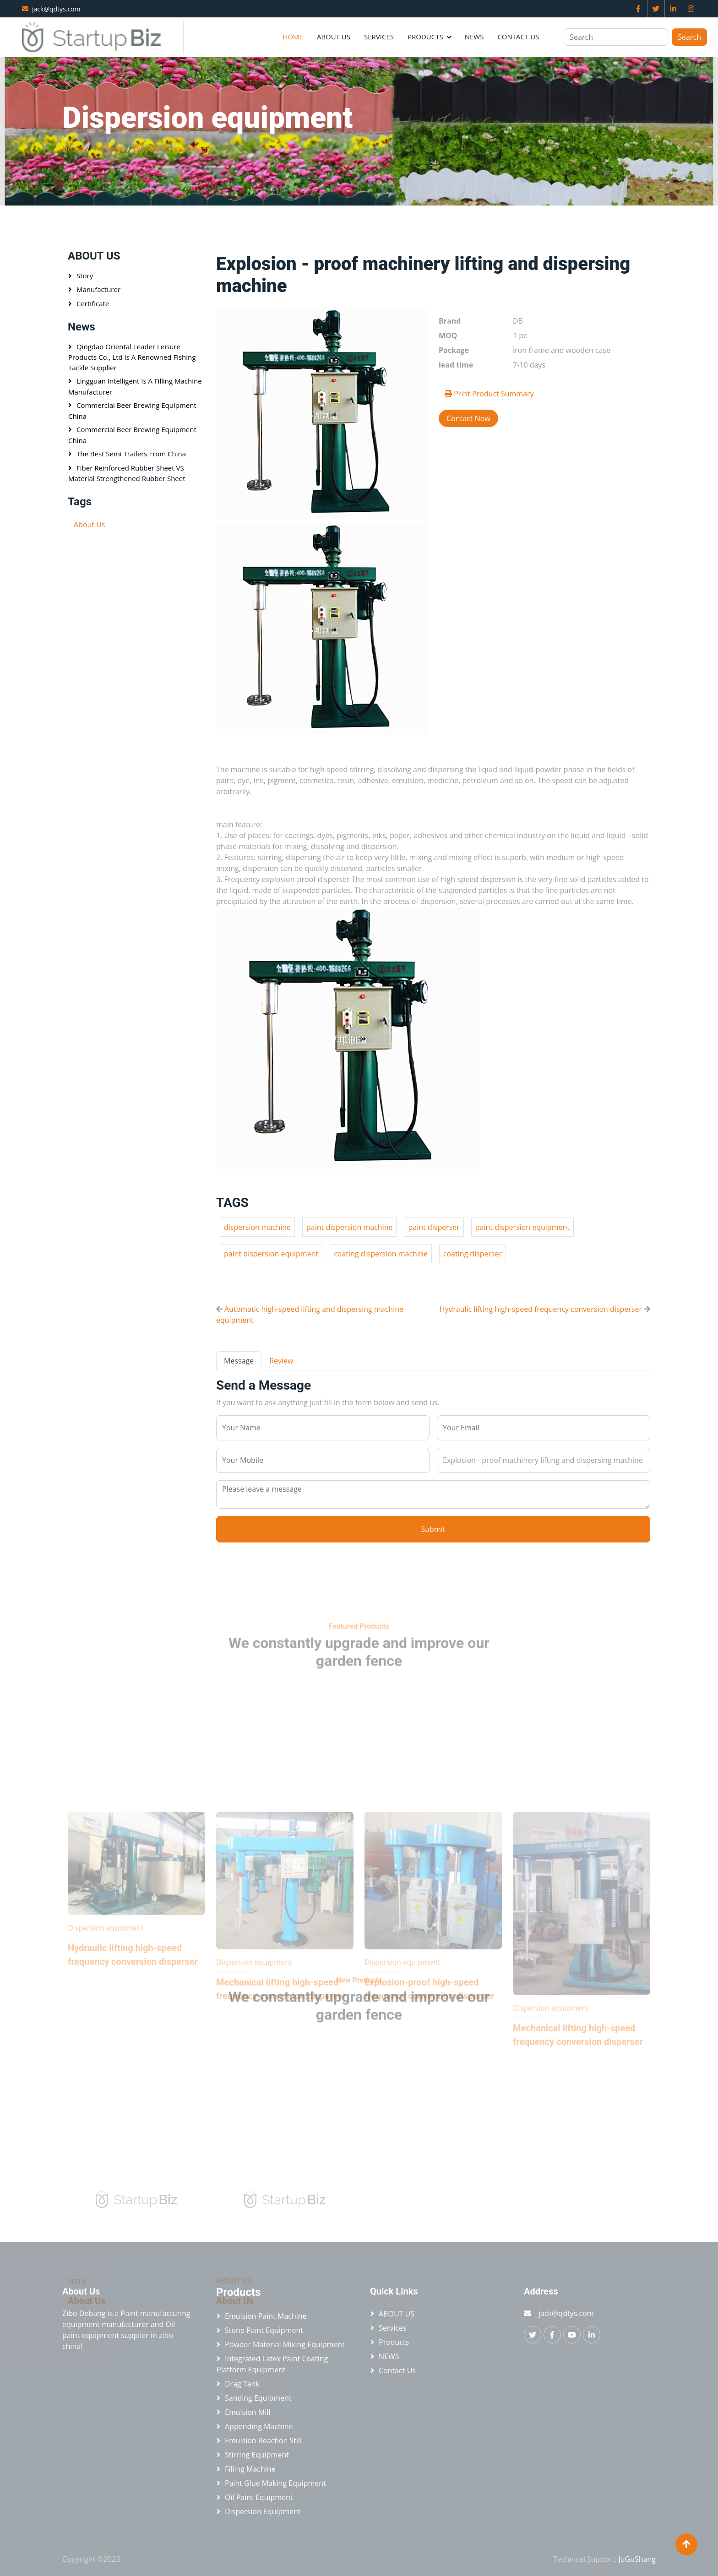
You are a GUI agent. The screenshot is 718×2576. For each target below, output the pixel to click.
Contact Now (468, 418)
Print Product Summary (489, 394)
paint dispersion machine (349, 1227)
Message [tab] (239, 1361)
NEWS (474, 36)
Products (425, 36)
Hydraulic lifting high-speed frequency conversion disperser (541, 1309)
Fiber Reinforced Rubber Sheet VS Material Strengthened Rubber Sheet (126, 473)
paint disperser (433, 1227)
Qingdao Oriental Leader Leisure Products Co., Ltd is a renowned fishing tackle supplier (132, 357)
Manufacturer (98, 289)
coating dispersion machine (381, 1254)
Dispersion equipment (171, 149)
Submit (433, 1529)
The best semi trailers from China (131, 453)
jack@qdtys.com (56, 9)
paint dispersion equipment (522, 1227)
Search (689, 37)
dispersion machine (257, 1227)
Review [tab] (281, 1361)
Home (293, 36)
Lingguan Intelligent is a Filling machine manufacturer (135, 386)
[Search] (616, 37)
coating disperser (472, 1254)
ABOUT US (333, 36)
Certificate (92, 303)
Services (379, 36)
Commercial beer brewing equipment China (132, 410)
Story (84, 275)
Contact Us (518, 36)
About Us (89, 525)
